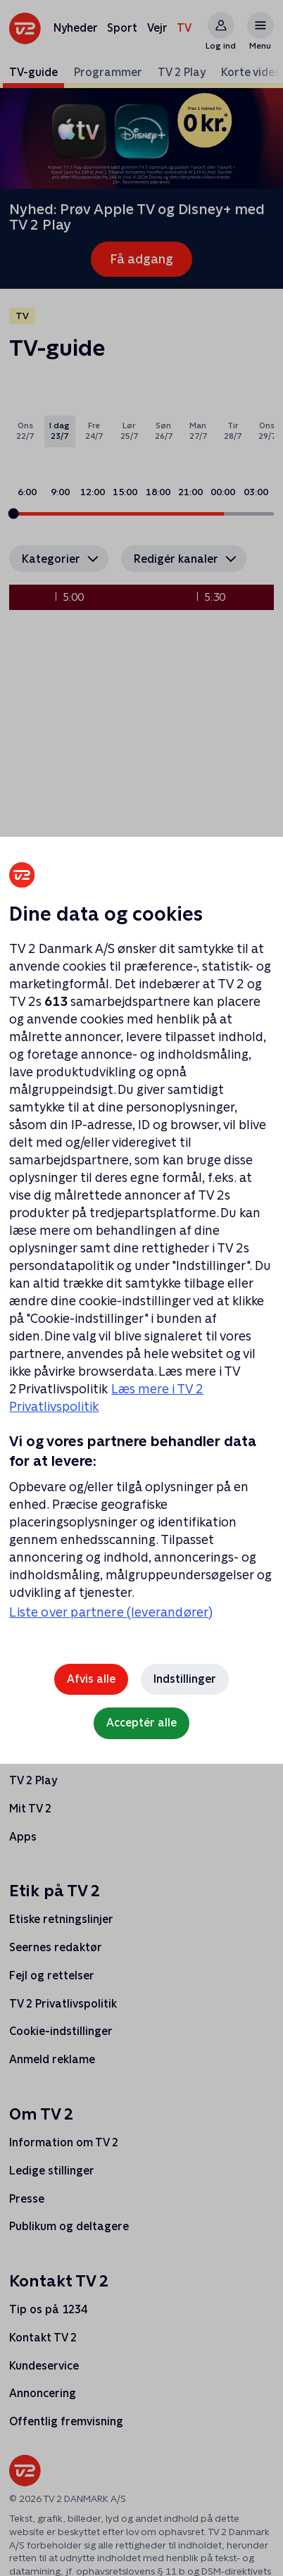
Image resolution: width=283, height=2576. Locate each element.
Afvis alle (91, 1679)
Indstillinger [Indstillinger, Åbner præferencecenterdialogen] (184, 1679)
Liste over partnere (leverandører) (111, 1612)
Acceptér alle (141, 1722)
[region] (141, 1288)
